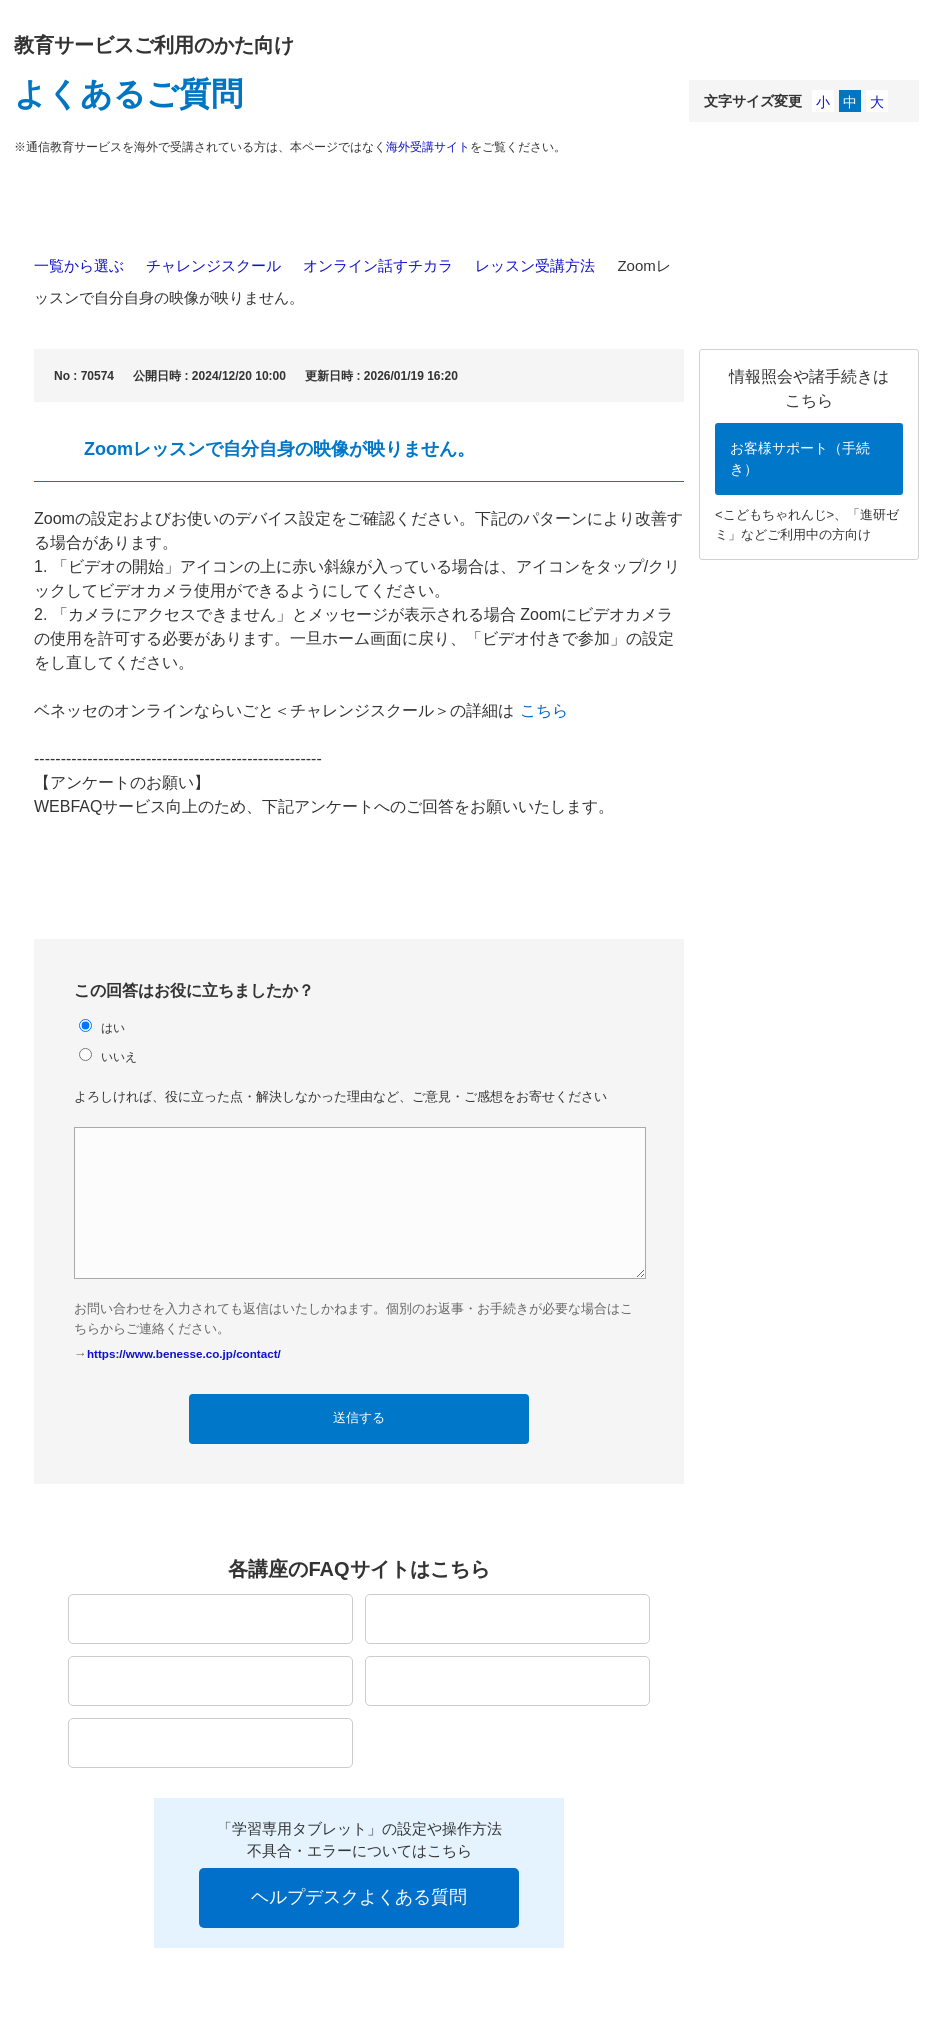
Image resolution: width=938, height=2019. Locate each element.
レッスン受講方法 (535, 265)
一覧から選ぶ (79, 265)
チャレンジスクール (213, 265)
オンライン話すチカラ (378, 265)
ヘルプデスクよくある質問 (359, 1897)
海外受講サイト (428, 147)
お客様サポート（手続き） (800, 458)
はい (113, 1027)
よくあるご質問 (128, 94)
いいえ (119, 1056)
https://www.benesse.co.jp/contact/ (184, 1353)
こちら (544, 710)
